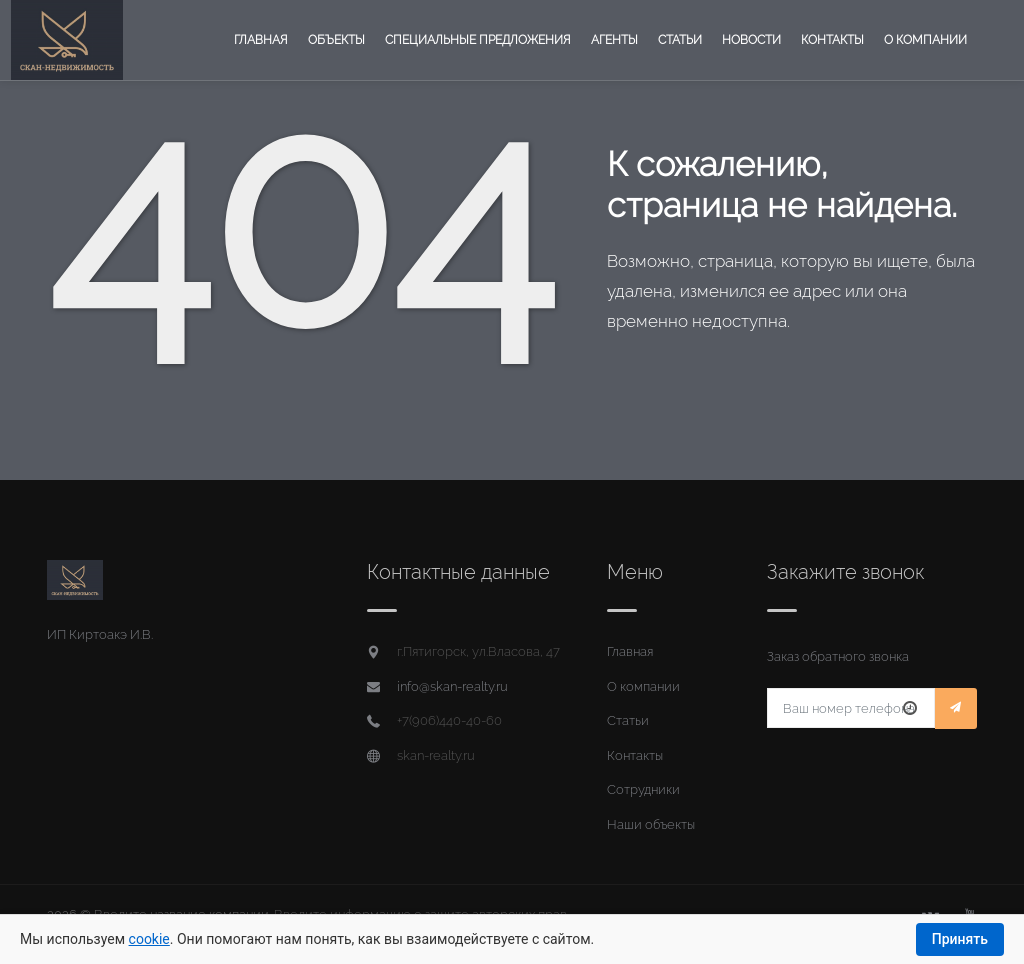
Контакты (832, 40)
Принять (960, 939)
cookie (149, 939)
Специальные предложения (478, 40)
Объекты (336, 40)
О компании (925, 40)
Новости (751, 40)
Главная (261, 40)
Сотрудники (643, 789)
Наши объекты (651, 824)
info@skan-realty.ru (452, 686)
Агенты (614, 40)
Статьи (680, 40)
